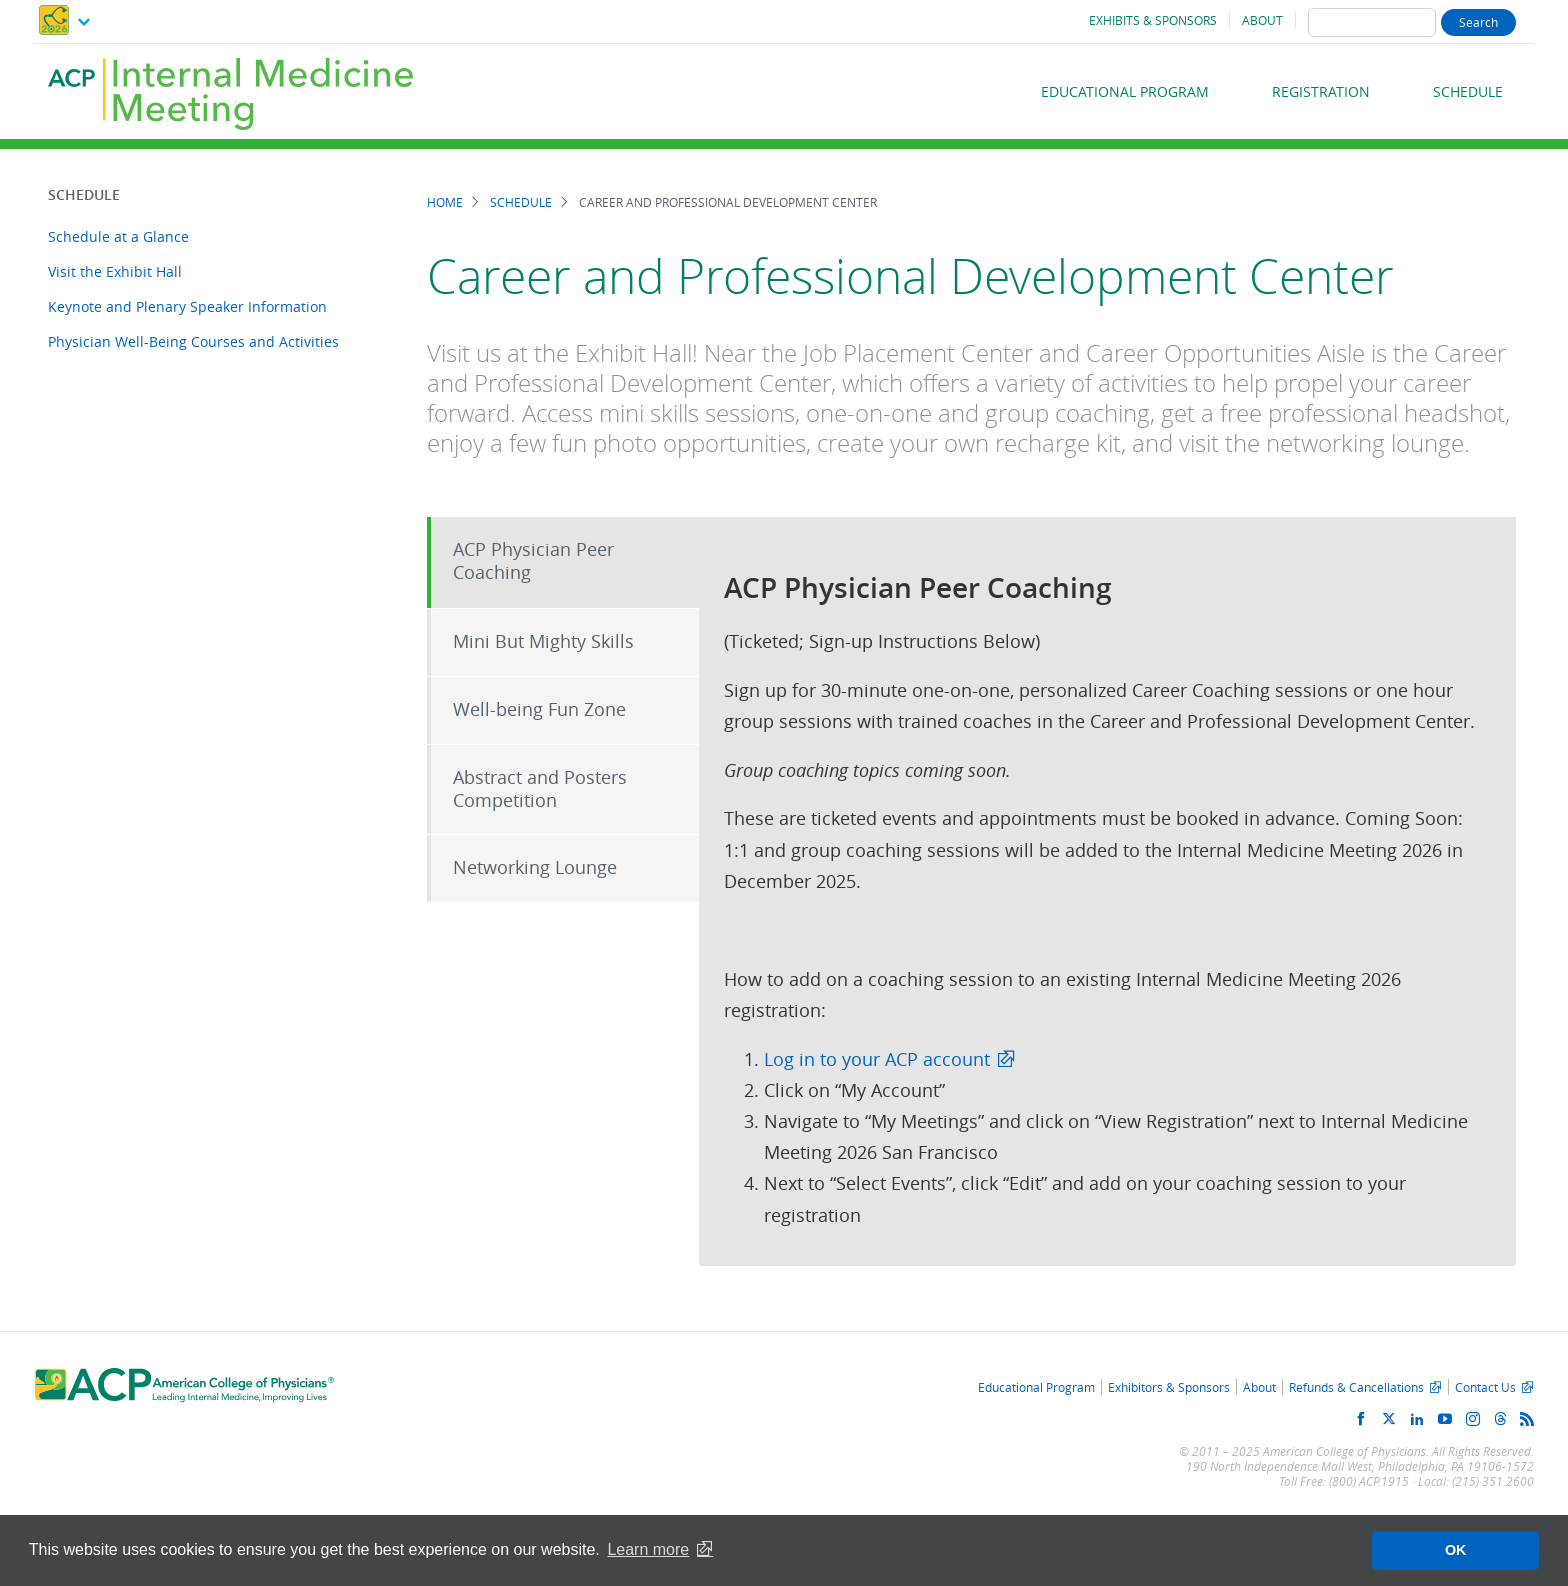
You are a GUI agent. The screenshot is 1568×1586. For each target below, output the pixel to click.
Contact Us (1485, 1387)
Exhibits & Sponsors (1153, 20)
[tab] (563, 562)
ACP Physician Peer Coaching (533, 561)
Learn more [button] (648, 1549)
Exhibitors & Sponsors (1169, 1387)
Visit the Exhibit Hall (115, 271)
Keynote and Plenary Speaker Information (187, 306)
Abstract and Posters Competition (540, 789)
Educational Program (1125, 91)
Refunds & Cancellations (1356, 1387)
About (1262, 20)
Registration (1321, 91)
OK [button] (1456, 1550)
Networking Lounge (535, 867)
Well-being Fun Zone (539, 709)
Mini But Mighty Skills (543, 641)
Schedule (1468, 91)
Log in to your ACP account (877, 1059)
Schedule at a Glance (118, 236)
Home (445, 202)
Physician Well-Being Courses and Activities (193, 341)
